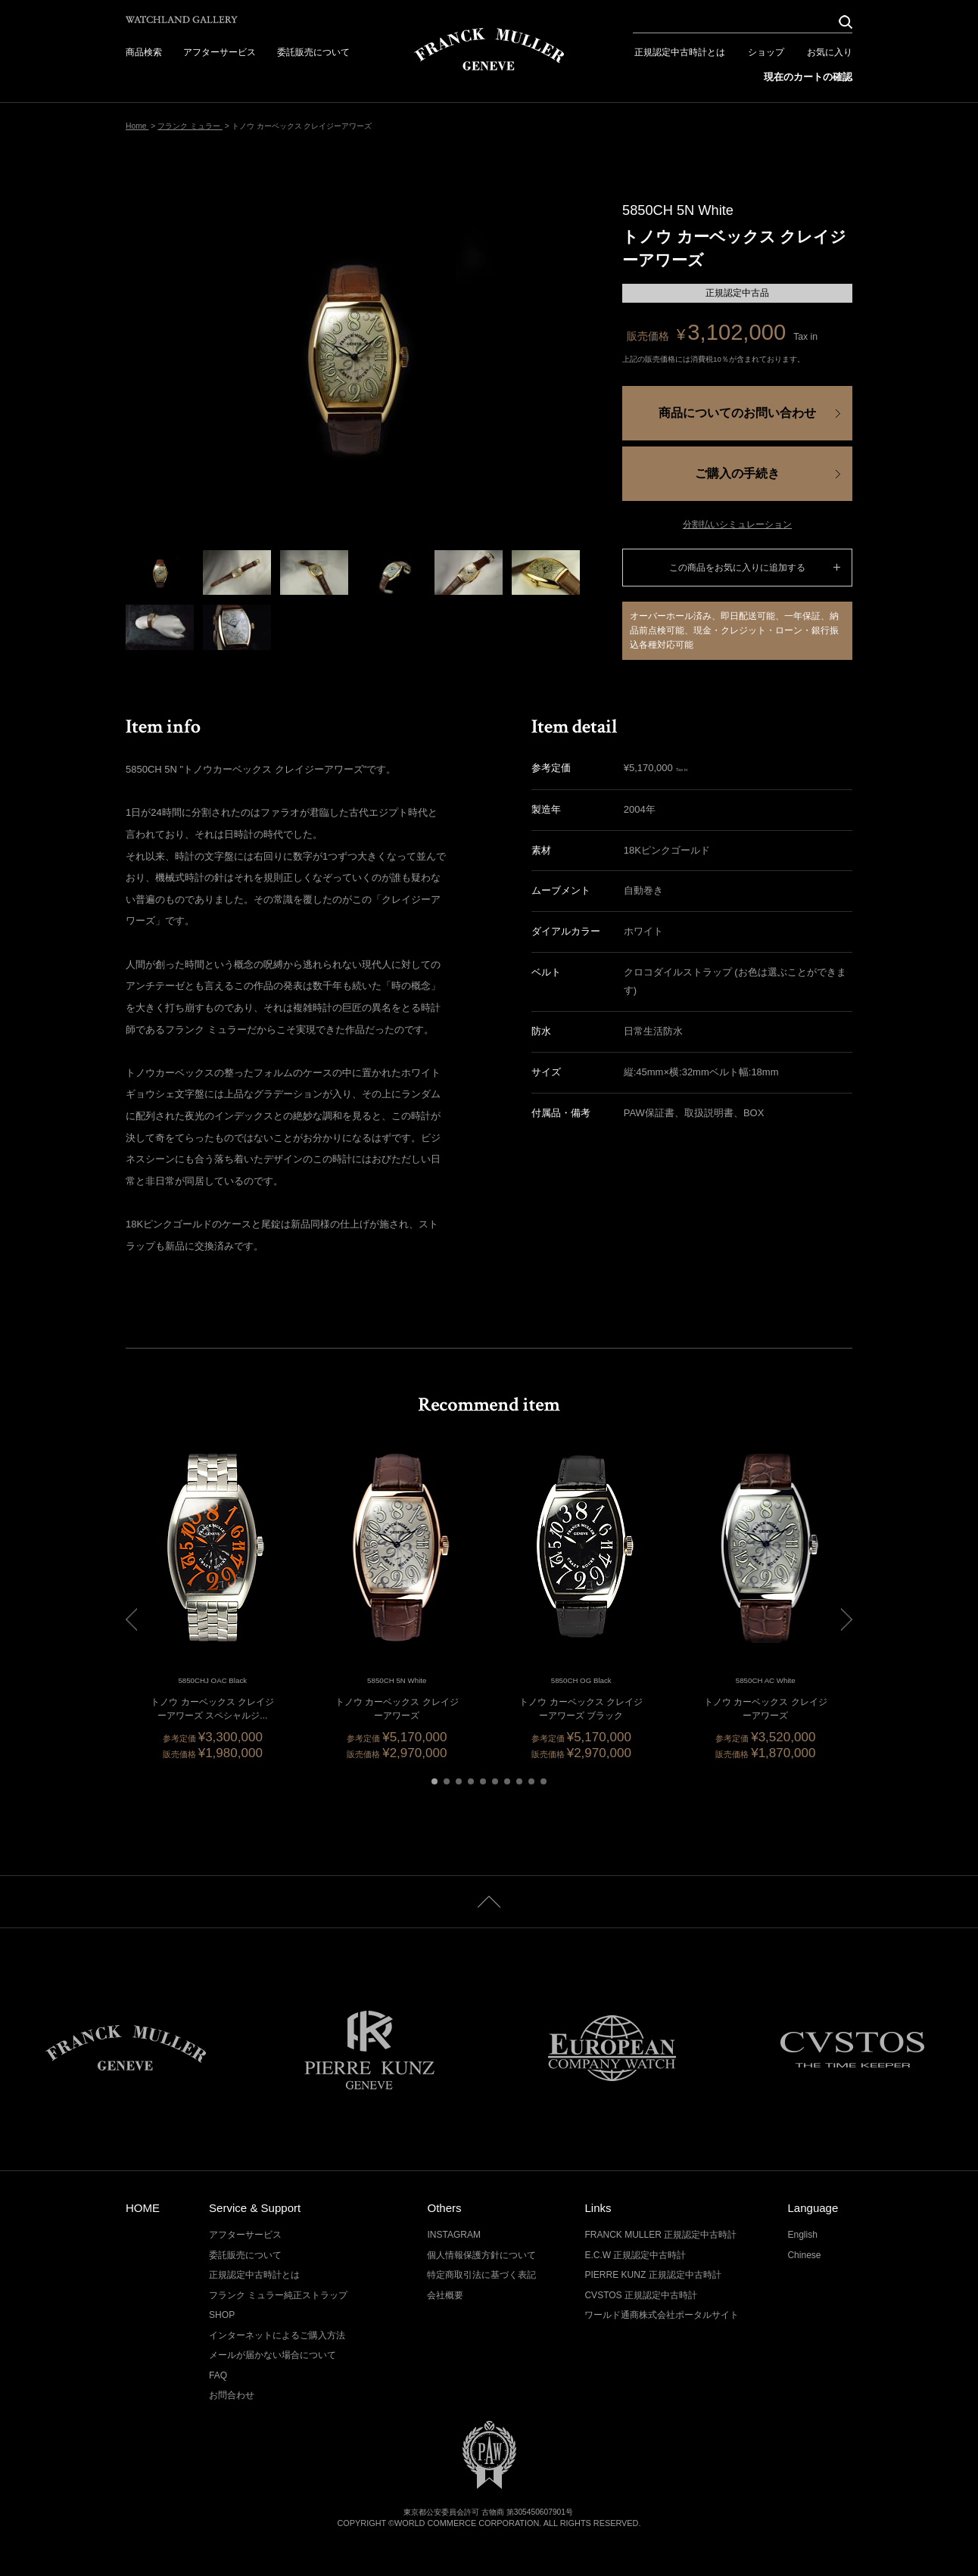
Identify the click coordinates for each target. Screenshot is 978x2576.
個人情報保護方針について (481, 2255)
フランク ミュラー (190, 126)
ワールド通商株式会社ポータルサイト (661, 2315)
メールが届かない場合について (272, 2355)
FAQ (218, 2375)
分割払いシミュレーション (737, 524)
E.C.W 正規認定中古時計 (635, 2255)
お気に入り (829, 52)
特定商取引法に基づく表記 (481, 2275)
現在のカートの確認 (808, 76)
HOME (143, 2207)
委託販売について (313, 52)
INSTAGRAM (454, 2234)
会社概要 (445, 2295)
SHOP (222, 2315)
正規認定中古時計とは (679, 52)
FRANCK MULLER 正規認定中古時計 (660, 2234)
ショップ (766, 52)
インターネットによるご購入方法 (277, 2335)
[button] (434, 1781)
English (802, 2234)
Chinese (804, 2255)
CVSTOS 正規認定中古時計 (640, 2295)
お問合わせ (231, 2395)
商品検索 (144, 52)
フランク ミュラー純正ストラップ (278, 2295)
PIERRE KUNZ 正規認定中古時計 (652, 2275)
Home (137, 126)
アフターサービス (219, 52)
